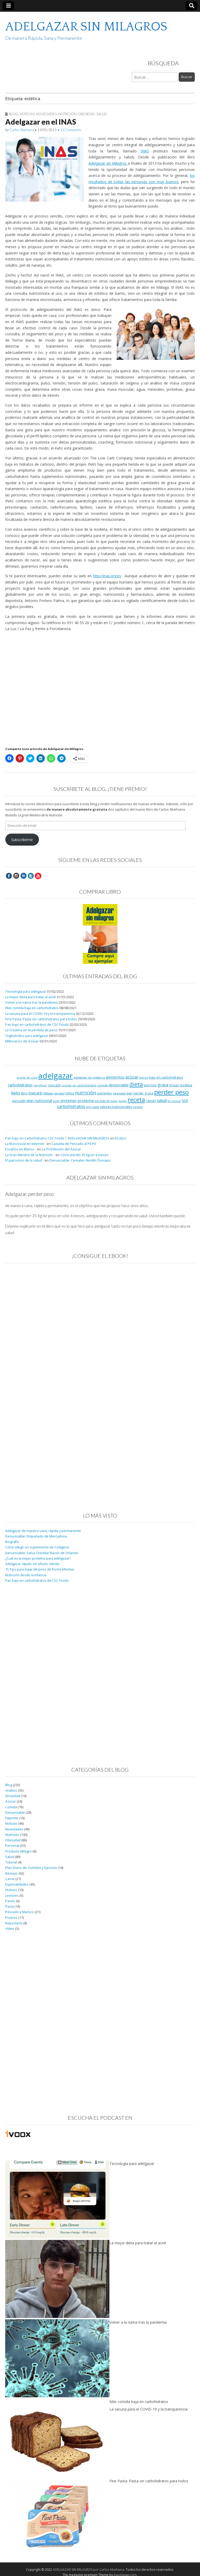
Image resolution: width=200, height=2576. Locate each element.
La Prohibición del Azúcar (61, 1149)
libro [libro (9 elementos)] (24, 1093)
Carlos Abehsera (21, 130)
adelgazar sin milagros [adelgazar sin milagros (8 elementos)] (89, 1077)
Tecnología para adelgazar (25, 991)
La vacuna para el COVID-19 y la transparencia (40, 1013)
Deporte (11, 1818)
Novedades (46, 114)
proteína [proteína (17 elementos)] (85, 1100)
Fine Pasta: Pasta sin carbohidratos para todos (41, 1019)
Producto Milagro (18, 1851)
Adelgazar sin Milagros (108, 163)
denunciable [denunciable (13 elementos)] (119, 1084)
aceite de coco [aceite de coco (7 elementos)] (27, 1077)
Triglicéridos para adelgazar (26, 1036)
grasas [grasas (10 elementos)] (174, 1085)
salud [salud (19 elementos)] (162, 1100)
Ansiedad (12, 1796)
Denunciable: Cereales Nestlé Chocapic (80, 1160)
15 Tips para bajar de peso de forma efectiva (39, 1569)
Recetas (11, 1873)
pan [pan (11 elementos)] (130, 1093)
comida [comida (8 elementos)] (102, 1085)
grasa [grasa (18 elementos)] (163, 1085)
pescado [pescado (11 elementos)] (19, 1100)
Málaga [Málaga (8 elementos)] (48, 1093)
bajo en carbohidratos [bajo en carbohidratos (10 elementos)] (166, 1077)
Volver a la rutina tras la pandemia (31, 1002)
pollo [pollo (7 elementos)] (56, 1101)
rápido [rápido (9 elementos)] (151, 1101)
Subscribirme (22, 839)
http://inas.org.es (107, 575)
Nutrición (67, 114)
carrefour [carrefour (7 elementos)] (40, 1085)
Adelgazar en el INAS (40, 121)
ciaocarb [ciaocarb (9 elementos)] (54, 1085)
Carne (10, 1879)
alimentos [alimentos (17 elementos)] (115, 1077)
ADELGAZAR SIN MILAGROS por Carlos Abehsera (88, 2569)
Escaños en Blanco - (20, 1149)
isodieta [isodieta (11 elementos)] (186, 1085)
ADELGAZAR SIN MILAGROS (86, 27)
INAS (145, 151)
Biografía (12, 1542)
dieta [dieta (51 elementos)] (136, 1084)
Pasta (9, 1906)
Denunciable (15, 1812)
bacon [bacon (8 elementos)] (143, 1077)
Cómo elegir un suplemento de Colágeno (37, 1547)
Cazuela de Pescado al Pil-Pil (74, 1144)
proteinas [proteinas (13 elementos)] (69, 1100)
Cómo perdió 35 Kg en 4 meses (84, 1155)
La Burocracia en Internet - (25, 1144)
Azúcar (10, 1801)
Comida (11, 1807)
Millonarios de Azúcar (22, 1041)
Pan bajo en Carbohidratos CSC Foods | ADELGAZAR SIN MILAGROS (57, 1138)
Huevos (11, 1890)
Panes (10, 1901)
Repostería (13, 1923)
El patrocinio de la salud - (24, 1160)
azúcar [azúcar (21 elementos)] (132, 1077)
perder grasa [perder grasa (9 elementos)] (143, 1093)
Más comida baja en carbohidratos (32, 1008)
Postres (11, 1917)
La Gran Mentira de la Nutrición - (30, 1155)
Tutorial (11, 1862)
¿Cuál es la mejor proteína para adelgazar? (38, 1558)
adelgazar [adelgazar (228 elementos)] (55, 1076)
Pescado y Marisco (19, 1912)
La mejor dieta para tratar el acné (30, 997)
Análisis (11, 1790)
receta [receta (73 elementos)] (136, 1099)
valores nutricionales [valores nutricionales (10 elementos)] (116, 1107)
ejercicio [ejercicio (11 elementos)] (150, 1085)
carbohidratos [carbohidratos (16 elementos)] (20, 1084)
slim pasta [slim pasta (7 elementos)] (92, 1107)
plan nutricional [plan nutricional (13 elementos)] (39, 1100)
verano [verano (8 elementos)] (138, 1107)
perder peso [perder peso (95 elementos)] (171, 1092)
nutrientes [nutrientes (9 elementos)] (104, 1093)
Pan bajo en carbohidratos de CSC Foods (37, 1024)
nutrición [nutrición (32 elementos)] (85, 1092)
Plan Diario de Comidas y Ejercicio (31, 1868)
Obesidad (86, 114)
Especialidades (17, 1884)
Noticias (27, 114)
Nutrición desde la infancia (25, 1575)
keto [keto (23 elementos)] (15, 1093)
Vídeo (9, 1928)
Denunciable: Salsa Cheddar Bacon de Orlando (41, 1553)
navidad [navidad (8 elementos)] (59, 1093)
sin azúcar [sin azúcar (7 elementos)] (174, 1101)
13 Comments (71, 130)
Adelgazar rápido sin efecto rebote (32, 1564)
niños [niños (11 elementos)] (69, 1093)
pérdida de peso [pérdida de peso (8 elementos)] (106, 1101)
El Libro (120, 1138)
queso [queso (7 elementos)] (122, 1101)
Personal (12, 1845)
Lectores (12, 1895)
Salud (101, 114)
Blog (13, 114)
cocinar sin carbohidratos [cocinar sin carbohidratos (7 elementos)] (78, 1085)
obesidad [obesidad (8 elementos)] (119, 1093)
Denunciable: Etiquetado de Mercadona (36, 1536)
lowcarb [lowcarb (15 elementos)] (35, 1093)
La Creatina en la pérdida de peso (31, 1030)
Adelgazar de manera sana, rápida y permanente (43, 1531)
